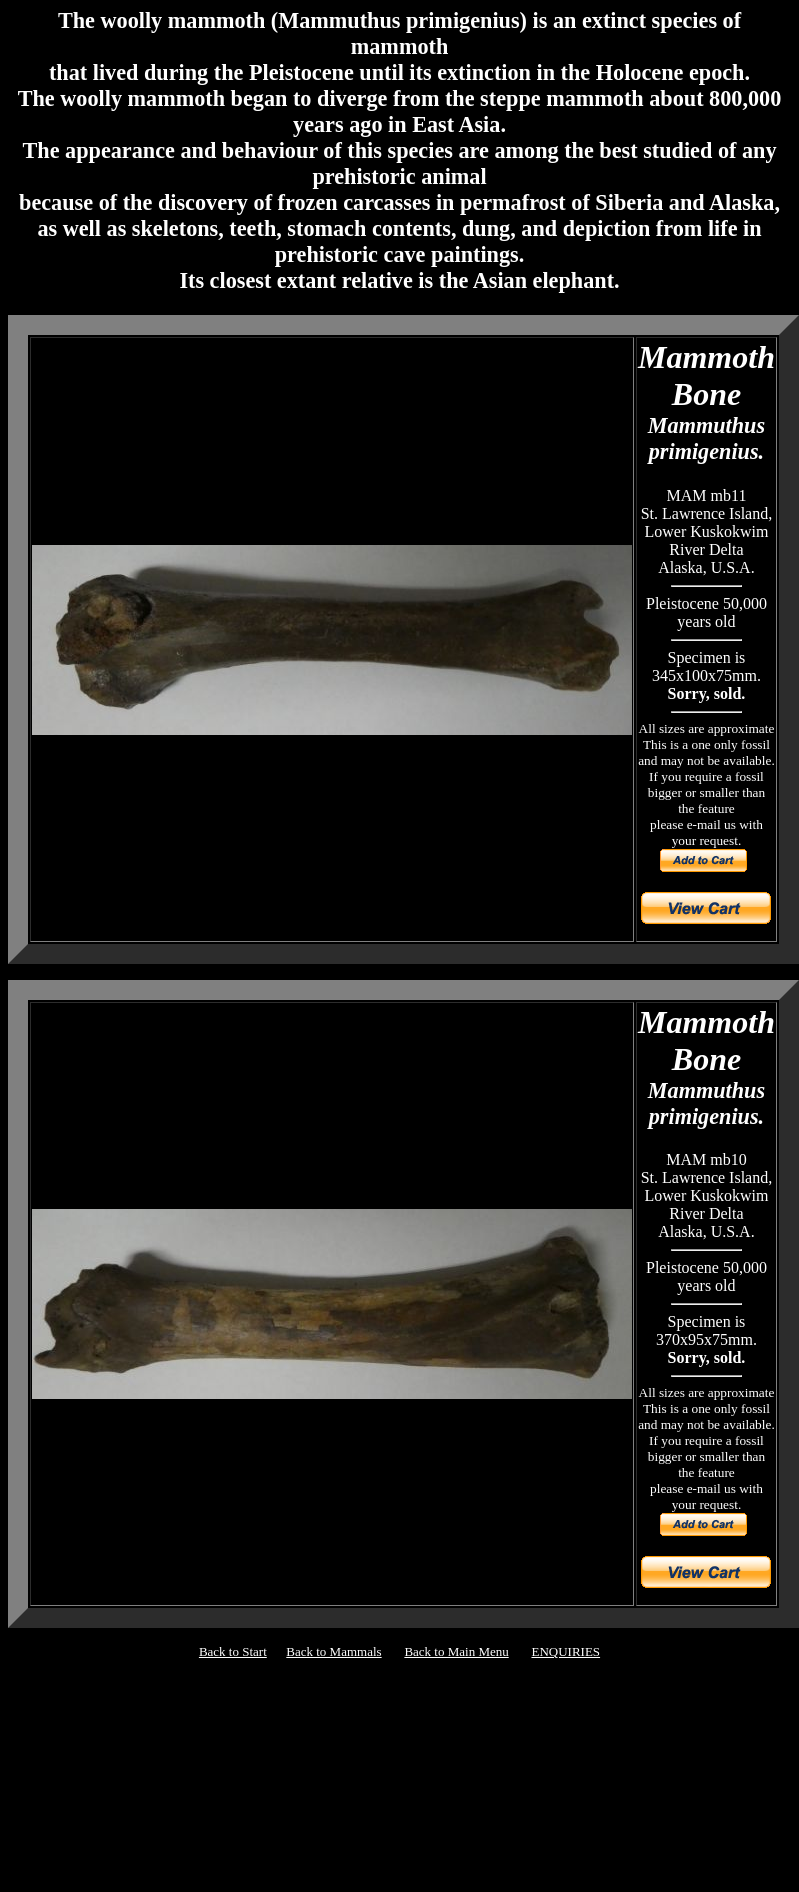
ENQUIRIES (565, 1651)
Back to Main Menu (456, 1651)
